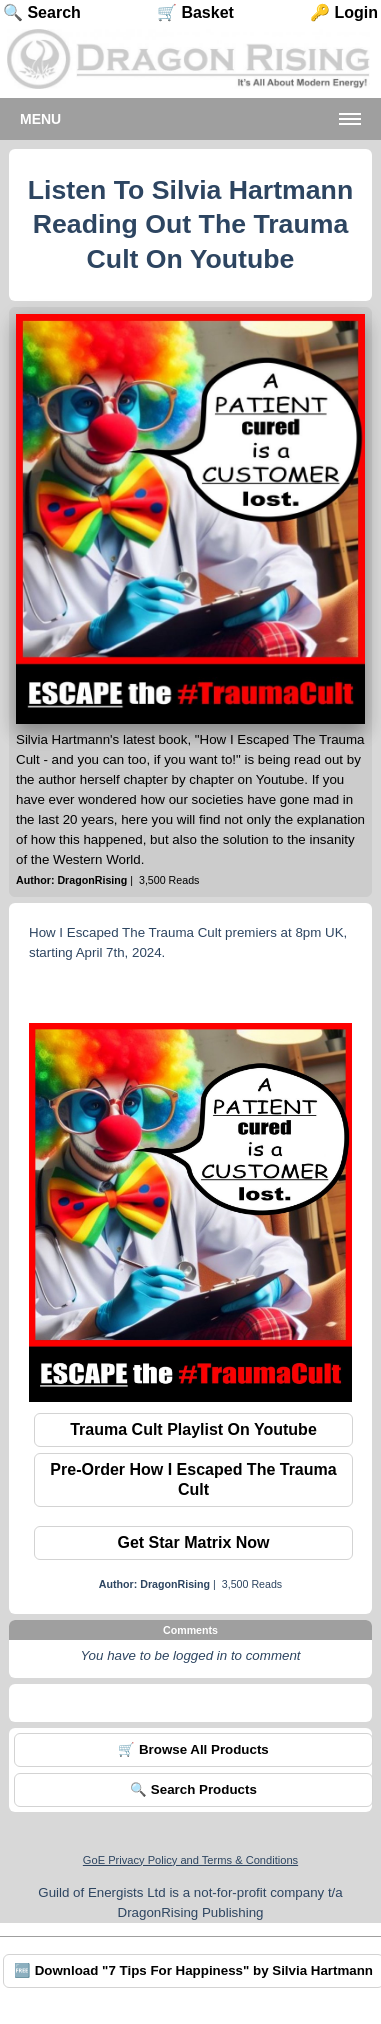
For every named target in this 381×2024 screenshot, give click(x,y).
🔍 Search (42, 12)
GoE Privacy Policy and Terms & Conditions (190, 1860)
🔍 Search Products (193, 1789)
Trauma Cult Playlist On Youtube (193, 1429)
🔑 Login (344, 12)
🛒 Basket (195, 12)
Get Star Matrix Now (193, 1542)
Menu (40, 119)
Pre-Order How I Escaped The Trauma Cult (193, 1479)
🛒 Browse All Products (193, 1749)
